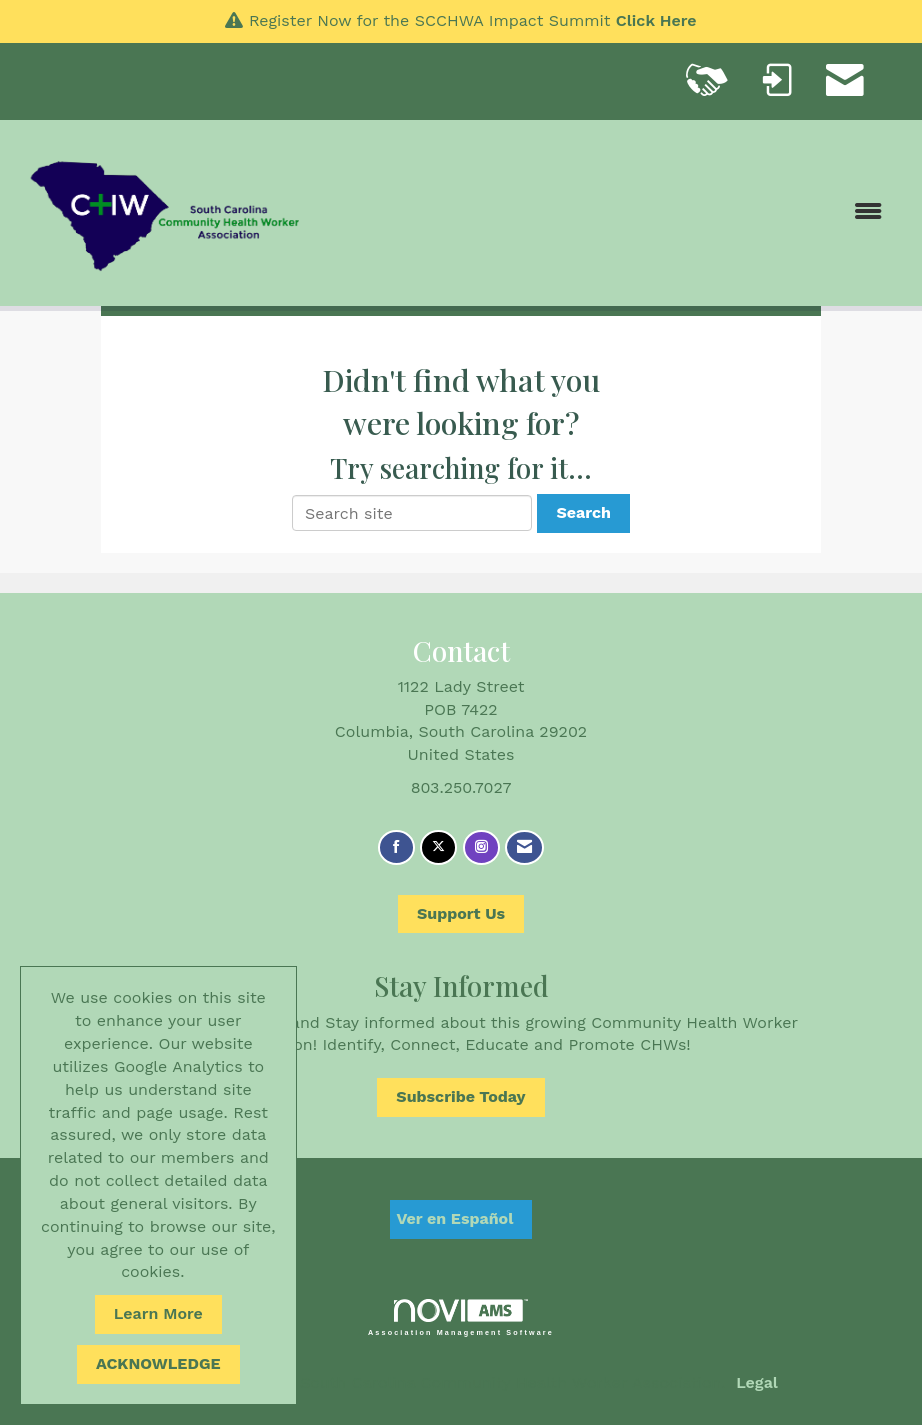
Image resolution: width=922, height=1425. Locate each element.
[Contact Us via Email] (524, 847)
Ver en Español (455, 1218)
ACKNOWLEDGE (158, 1363)
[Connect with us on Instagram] (481, 847)
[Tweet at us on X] (438, 847)
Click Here (656, 20)
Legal (757, 1382)
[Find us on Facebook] (396, 847)
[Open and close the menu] (605, 212)
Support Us (461, 913)
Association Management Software (461, 1317)
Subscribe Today (460, 1096)
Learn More (158, 1313)
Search (583, 512)
